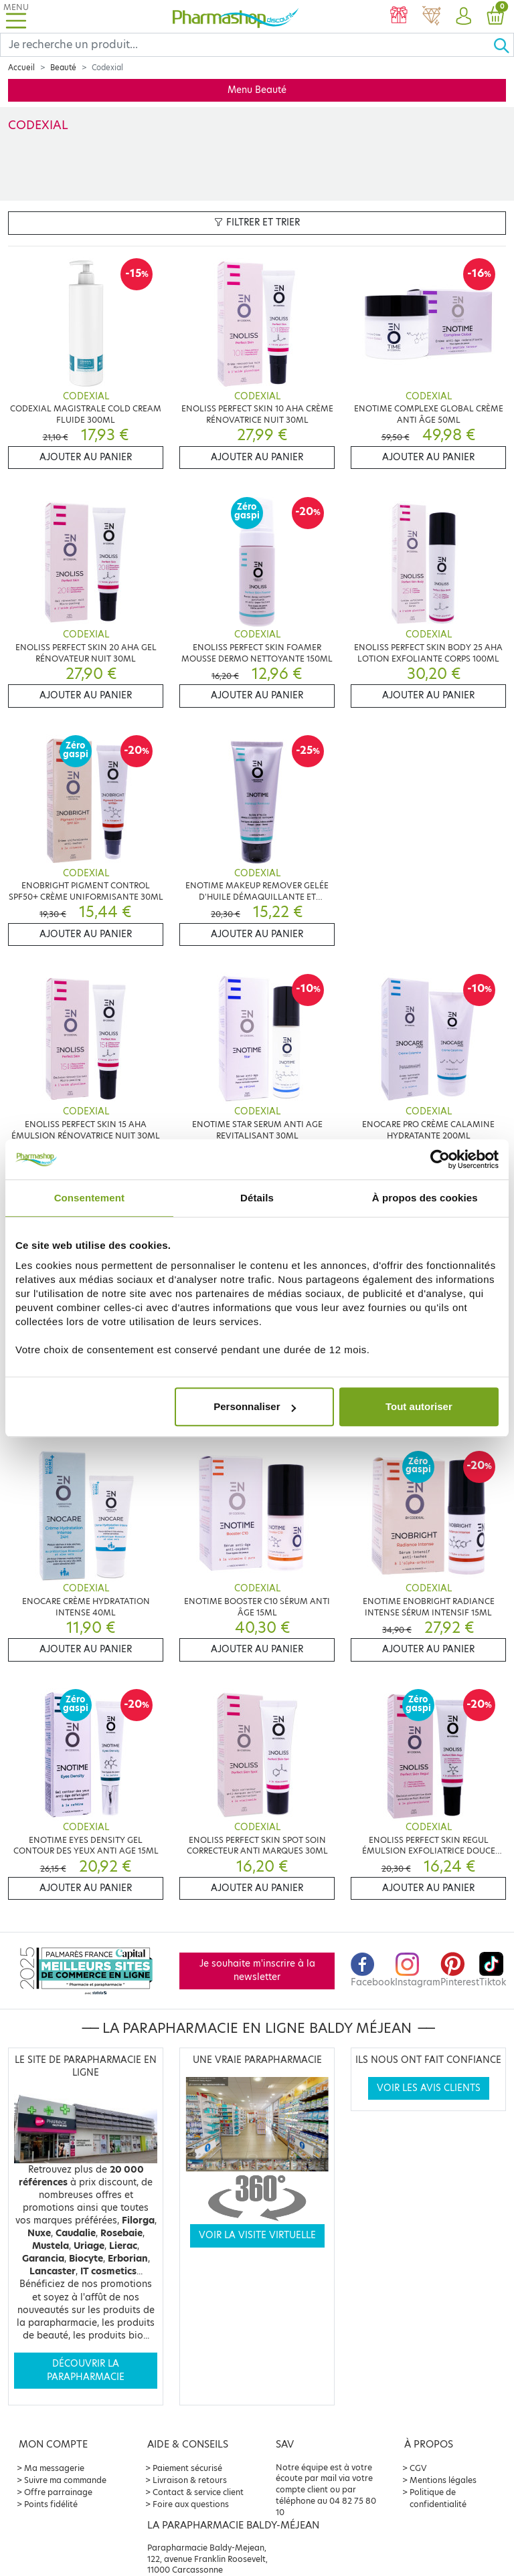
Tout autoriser (419, 1406)
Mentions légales (443, 2480)
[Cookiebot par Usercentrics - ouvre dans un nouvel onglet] (440, 1159)
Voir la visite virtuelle (257, 2235)
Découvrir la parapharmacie (85, 2370)
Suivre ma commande (65, 2480)
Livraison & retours (190, 2480)
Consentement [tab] (89, 1197)
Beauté (63, 67)
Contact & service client (198, 2492)
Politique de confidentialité (438, 2498)
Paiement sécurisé (187, 2468)
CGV (418, 2468)
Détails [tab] (257, 1197)
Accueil (21, 67)
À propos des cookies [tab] (425, 1197)
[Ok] (503, 45)
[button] (463, 16)
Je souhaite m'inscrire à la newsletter (257, 1970)
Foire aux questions (191, 2504)
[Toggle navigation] (16, 16)
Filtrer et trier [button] (257, 222)
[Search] (246, 45)
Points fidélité (51, 2504)
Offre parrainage (58, 2492)
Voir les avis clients (429, 2088)
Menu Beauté (257, 90)
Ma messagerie (54, 2468)
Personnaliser (254, 1406)
